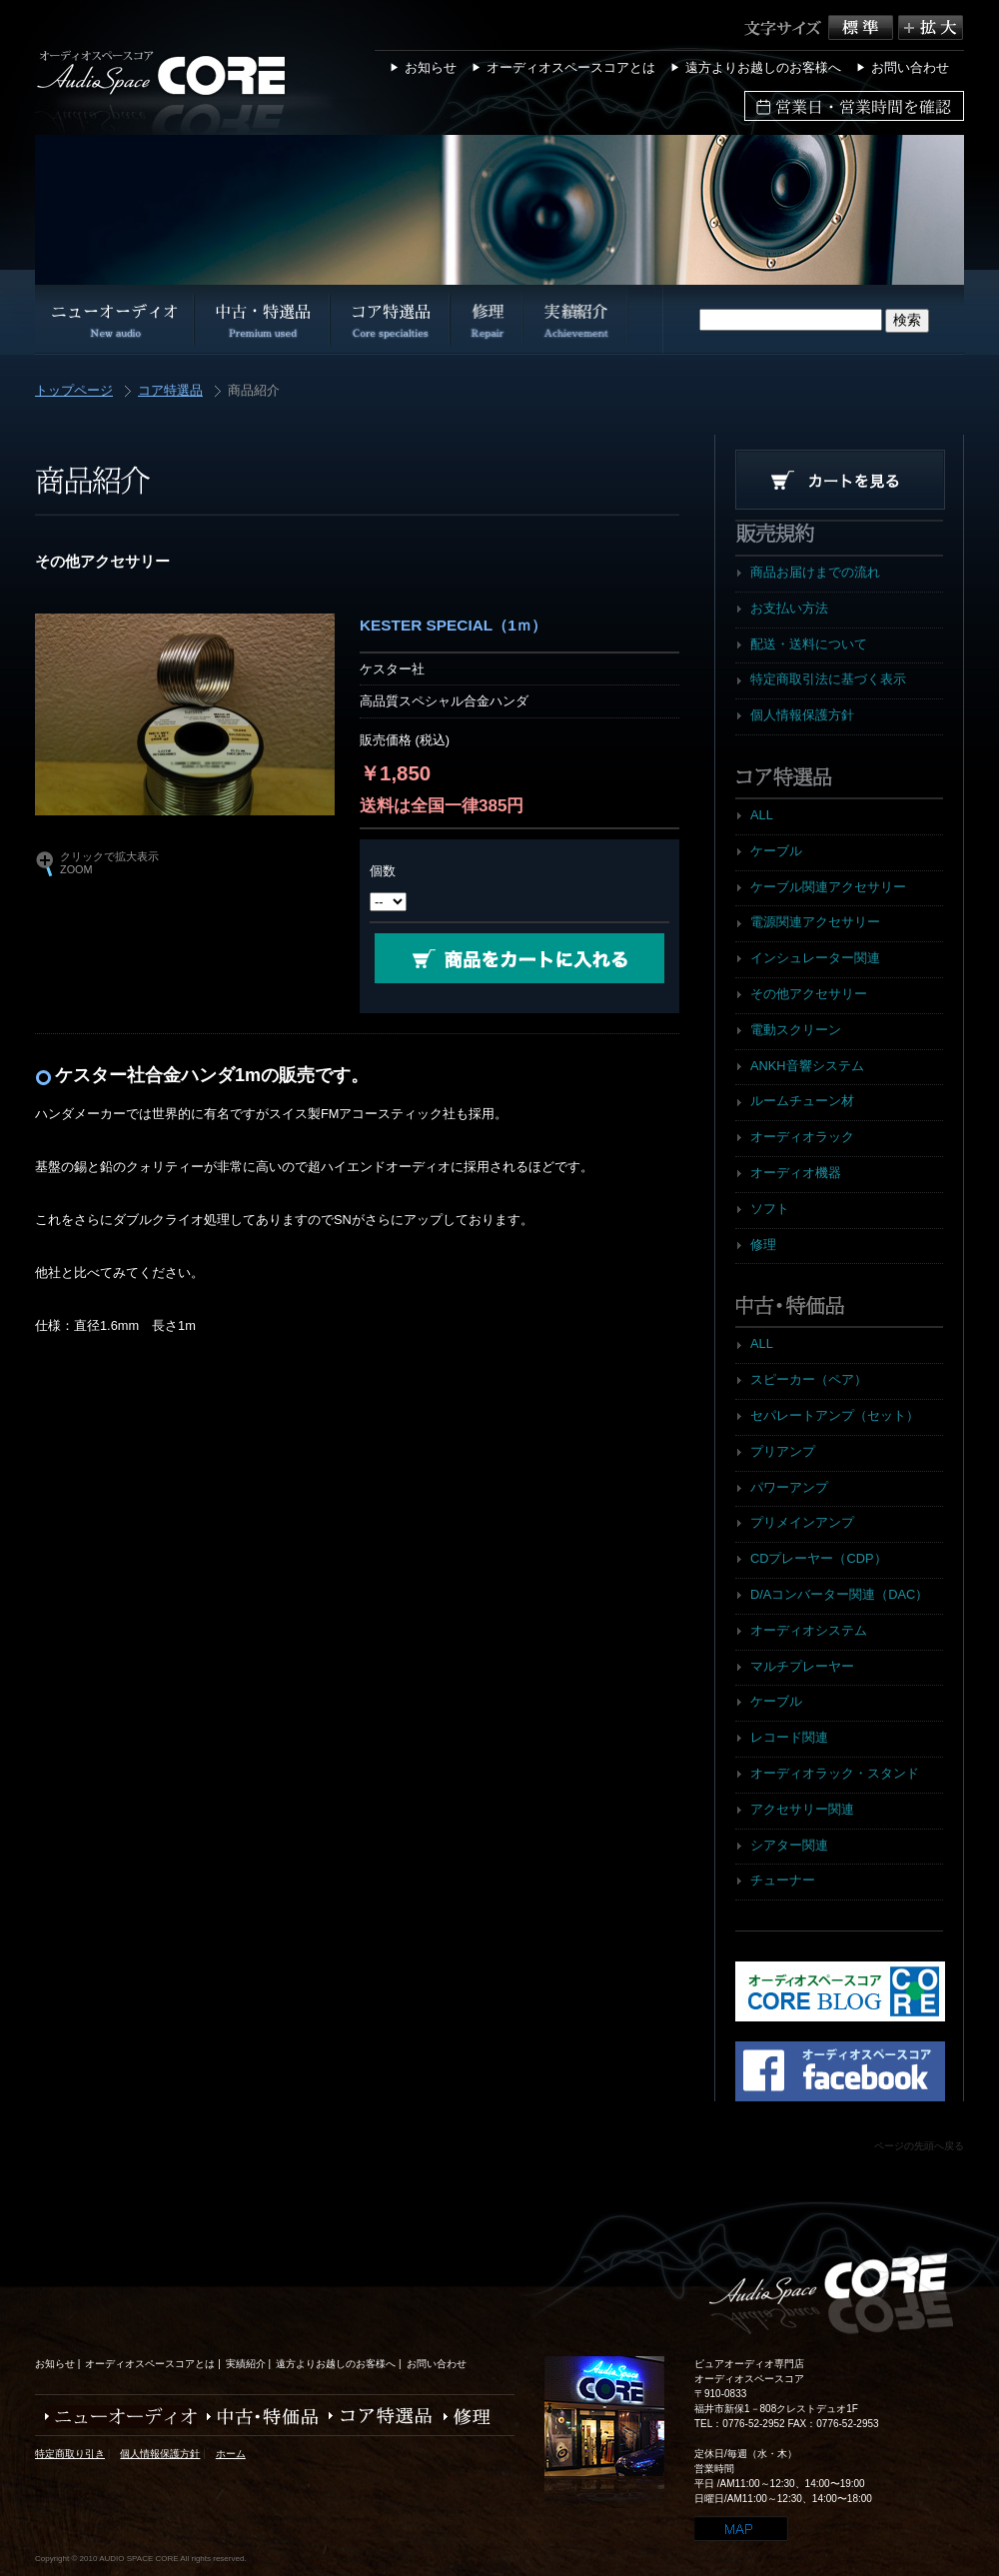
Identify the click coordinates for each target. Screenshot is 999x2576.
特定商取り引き (70, 2453)
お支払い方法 (789, 608)
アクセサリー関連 (802, 1809)
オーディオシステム (808, 1630)
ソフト (769, 1208)
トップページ (74, 391)
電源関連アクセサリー (815, 921)
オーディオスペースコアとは (571, 67)
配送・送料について (808, 644)
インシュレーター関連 (815, 957)
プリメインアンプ (802, 1522)
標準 (863, 27)
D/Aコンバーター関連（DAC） (839, 1594)
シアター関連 (789, 1845)
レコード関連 (789, 1737)
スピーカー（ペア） (808, 1379)
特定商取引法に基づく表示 (828, 678)
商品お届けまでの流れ (815, 572)
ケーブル (776, 850)
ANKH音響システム (807, 1065)
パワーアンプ (789, 1487)
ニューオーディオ (116, 2416)
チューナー (782, 1880)
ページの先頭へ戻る (919, 2145)
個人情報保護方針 (802, 714)
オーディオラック (802, 1136)
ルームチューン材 (802, 1100)
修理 (763, 1244)
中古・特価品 (258, 2416)
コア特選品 (170, 391)
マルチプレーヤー (802, 1666)
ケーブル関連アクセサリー (828, 886)
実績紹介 (246, 2363)
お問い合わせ (910, 67)
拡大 (930, 27)
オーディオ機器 (795, 1172)
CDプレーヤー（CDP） (818, 1558)
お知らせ (431, 67)
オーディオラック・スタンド (834, 1773)
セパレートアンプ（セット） (834, 1415)
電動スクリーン (795, 1029)
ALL (761, 814)
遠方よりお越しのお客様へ (763, 67)
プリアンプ (782, 1451)
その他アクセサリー (808, 993)
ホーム (231, 2453)
